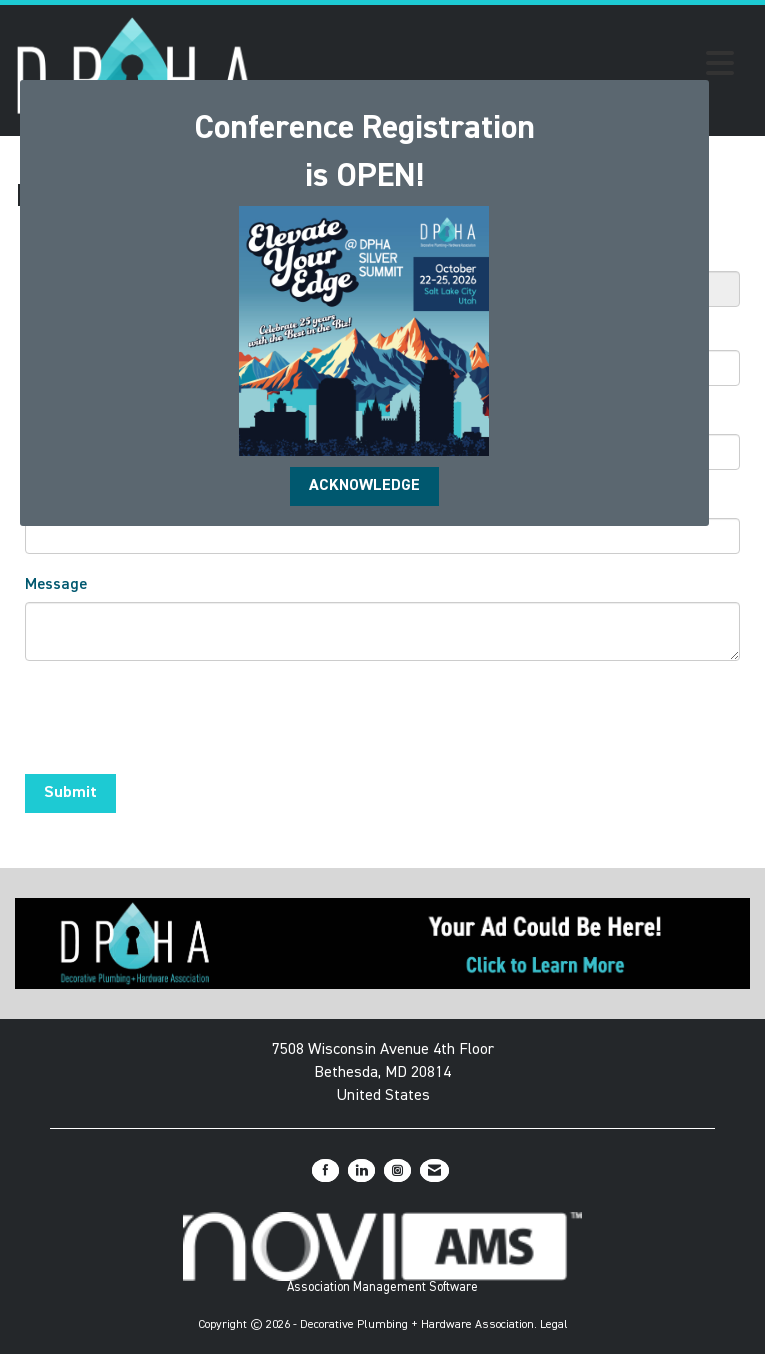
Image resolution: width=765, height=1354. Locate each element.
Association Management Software (382, 1253)
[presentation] (177, 720)
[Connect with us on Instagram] (397, 1170)
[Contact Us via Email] (434, 1170)
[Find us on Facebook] (325, 1170)
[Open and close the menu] (501, 67)
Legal (554, 1325)
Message (56, 585)
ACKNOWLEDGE (364, 486)
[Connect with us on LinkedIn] (361, 1170)
